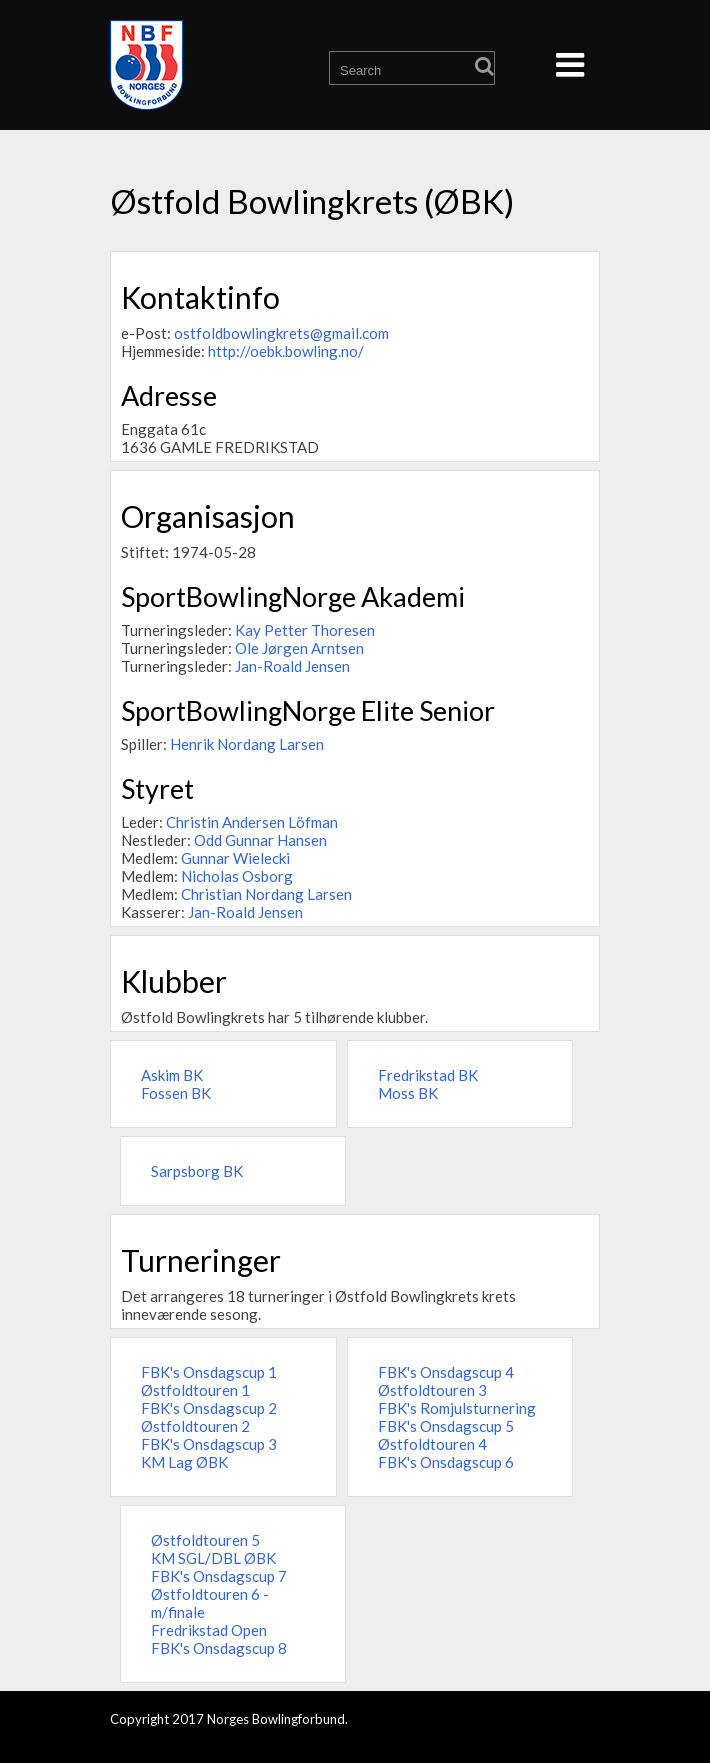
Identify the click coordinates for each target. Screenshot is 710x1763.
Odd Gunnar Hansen (260, 840)
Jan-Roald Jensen (292, 666)
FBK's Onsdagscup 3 (209, 1444)
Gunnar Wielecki (235, 858)
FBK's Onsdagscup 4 (446, 1372)
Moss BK (408, 1093)
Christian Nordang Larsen (266, 894)
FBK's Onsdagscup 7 (219, 1576)
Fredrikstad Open (209, 1630)
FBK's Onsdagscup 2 (209, 1408)
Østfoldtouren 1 (195, 1390)
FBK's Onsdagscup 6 (446, 1462)
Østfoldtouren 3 (432, 1390)
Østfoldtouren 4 (432, 1444)
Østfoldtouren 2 (195, 1426)
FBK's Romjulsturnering (457, 1408)
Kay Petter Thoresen (305, 630)
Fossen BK (176, 1093)
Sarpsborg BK (197, 1171)
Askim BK (172, 1075)
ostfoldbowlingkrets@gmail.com (281, 333)
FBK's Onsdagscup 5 (446, 1426)
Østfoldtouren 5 (205, 1540)
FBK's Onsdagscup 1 (209, 1372)
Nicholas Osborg (237, 876)
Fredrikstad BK (428, 1075)
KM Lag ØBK (184, 1462)
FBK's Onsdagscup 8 (219, 1648)
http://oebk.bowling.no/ (286, 351)
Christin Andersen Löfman (252, 822)
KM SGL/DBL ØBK (213, 1558)
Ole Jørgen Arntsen (299, 648)
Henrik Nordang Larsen (247, 744)
